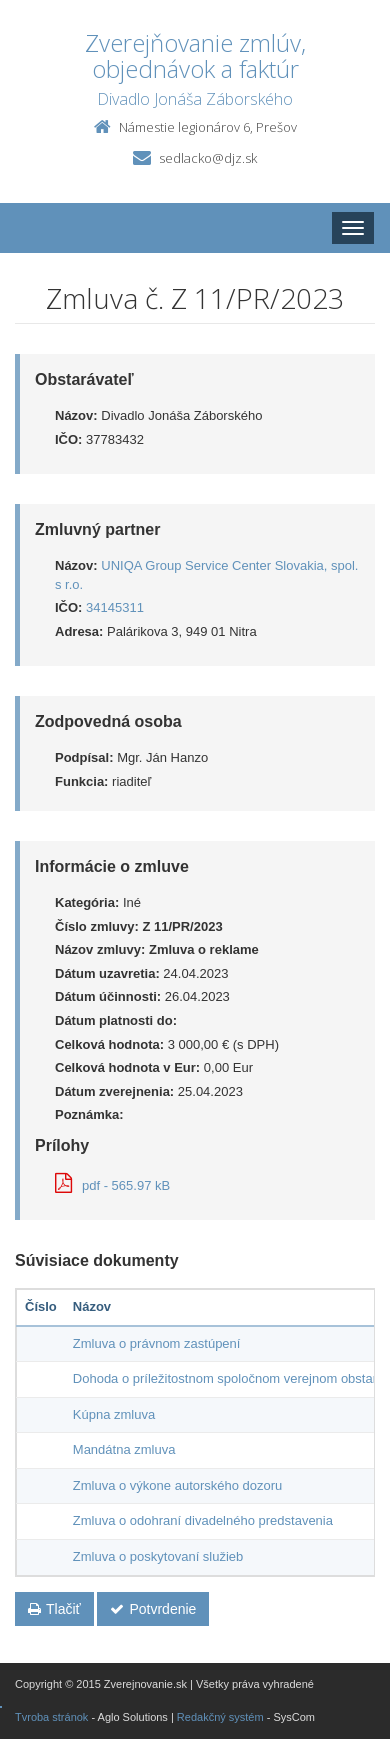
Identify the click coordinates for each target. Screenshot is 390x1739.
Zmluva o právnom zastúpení (157, 1343)
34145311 (115, 607)
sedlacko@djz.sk (208, 158)
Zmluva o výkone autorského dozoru (178, 1485)
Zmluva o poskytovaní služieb (158, 1556)
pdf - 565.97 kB (112, 1185)
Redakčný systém (220, 1717)
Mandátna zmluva (124, 1449)
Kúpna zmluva (114, 1414)
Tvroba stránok (51, 1717)
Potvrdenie (153, 1609)
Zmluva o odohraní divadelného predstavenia (203, 1520)
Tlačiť (54, 1609)
